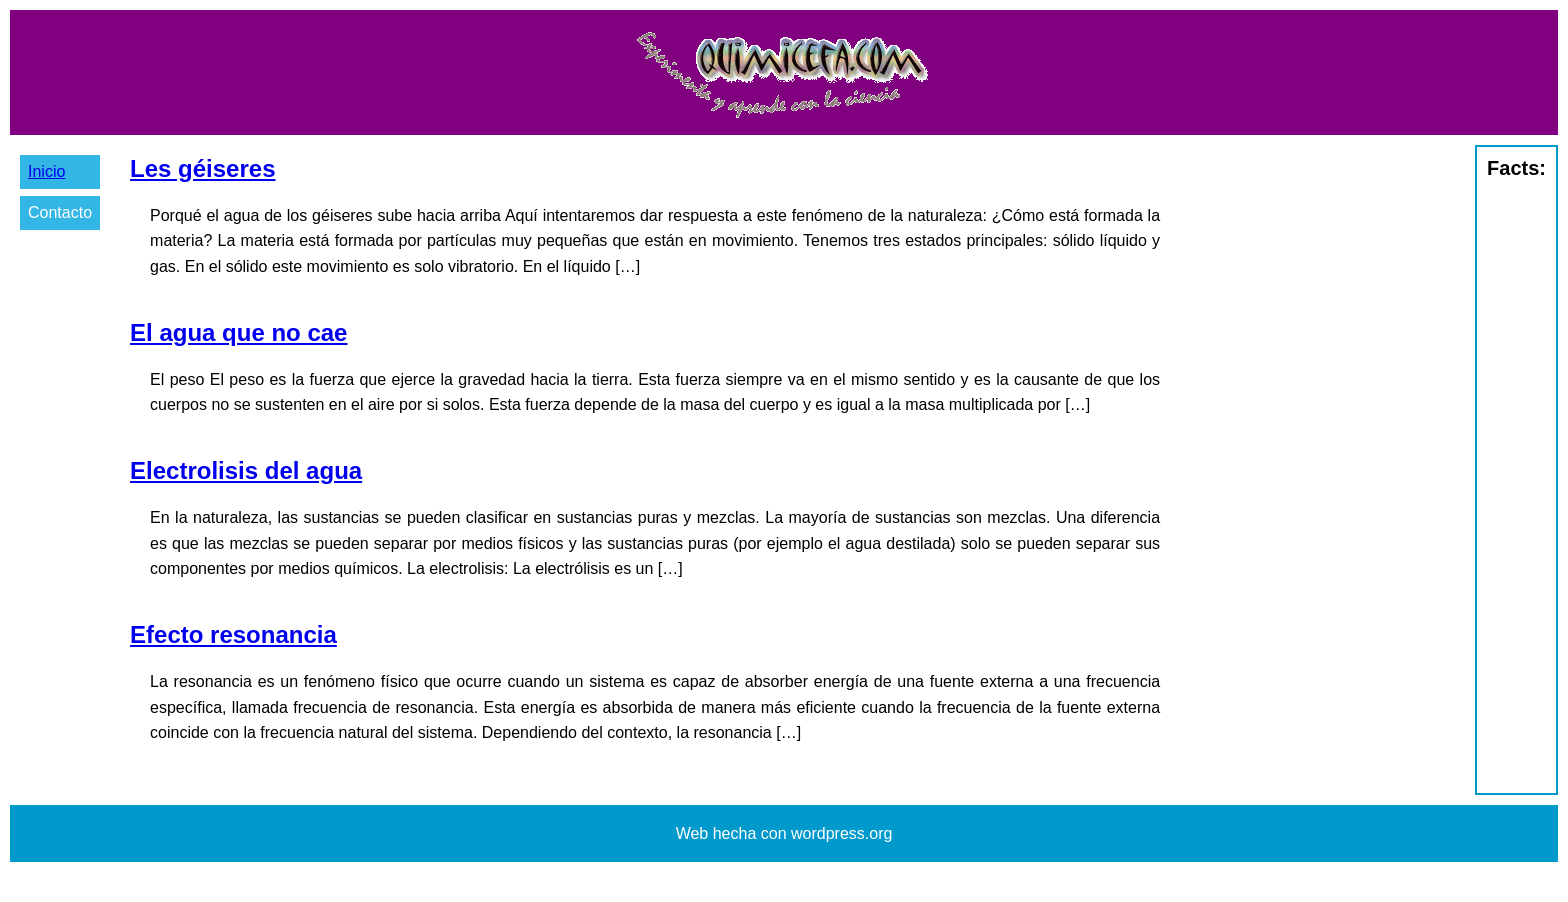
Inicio (46, 171)
